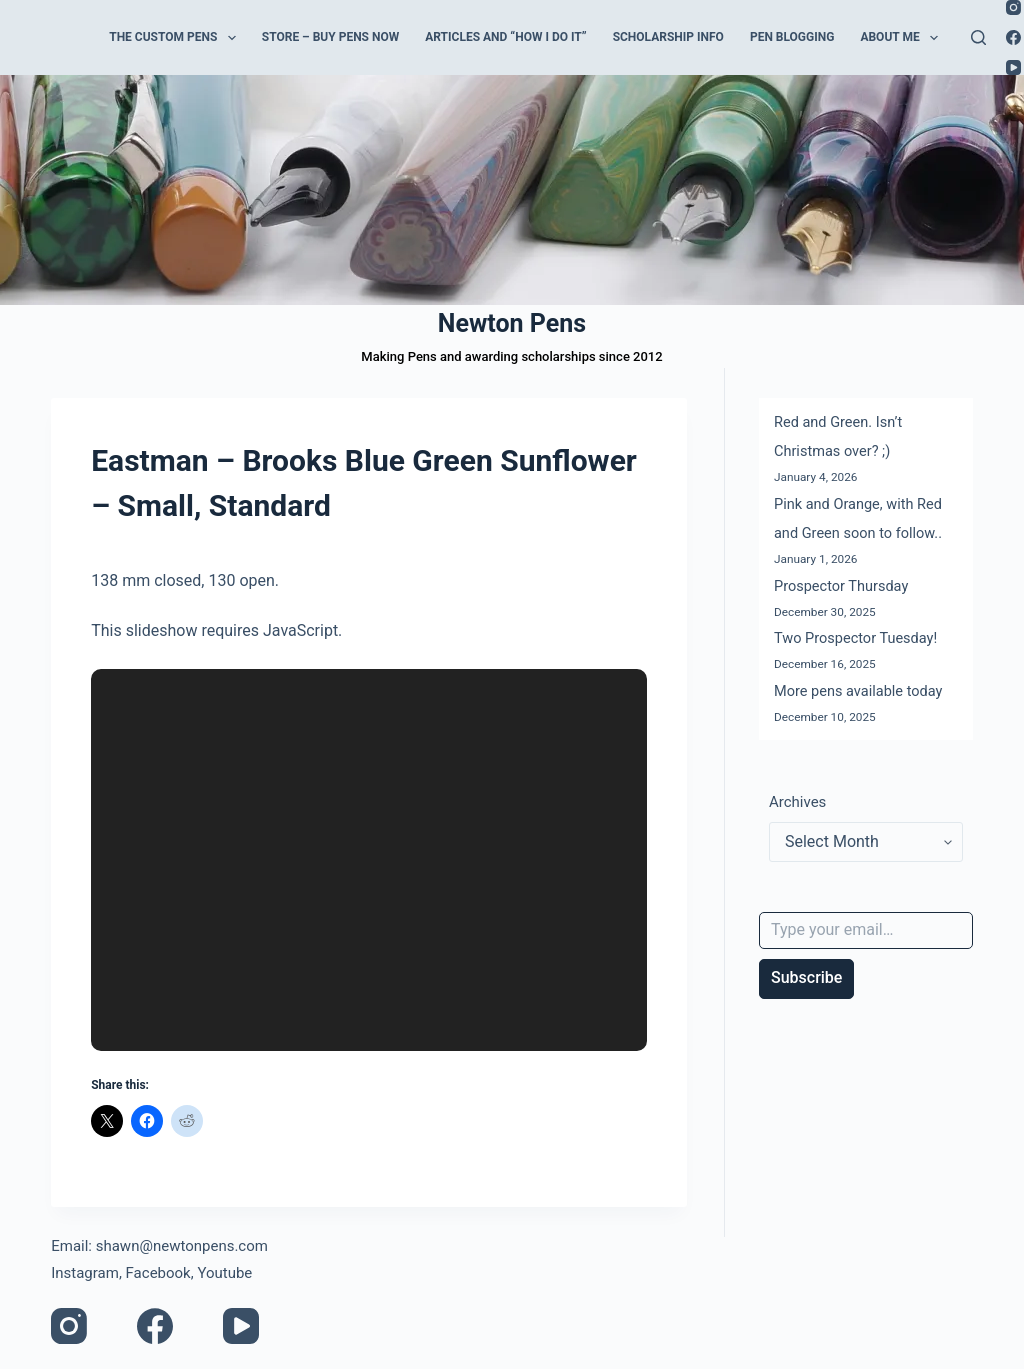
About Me (903, 38)
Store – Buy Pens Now (330, 37)
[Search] (978, 37)
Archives (797, 802)
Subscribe (806, 977)
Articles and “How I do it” (505, 37)
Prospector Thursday (841, 586)
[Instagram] (1013, 7)
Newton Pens (512, 323)
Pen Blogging (792, 37)
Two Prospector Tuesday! (855, 638)
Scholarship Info (668, 37)
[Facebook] (1013, 37)
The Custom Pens (176, 38)
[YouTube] (1013, 67)
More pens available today (858, 691)
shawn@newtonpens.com (182, 1246)
